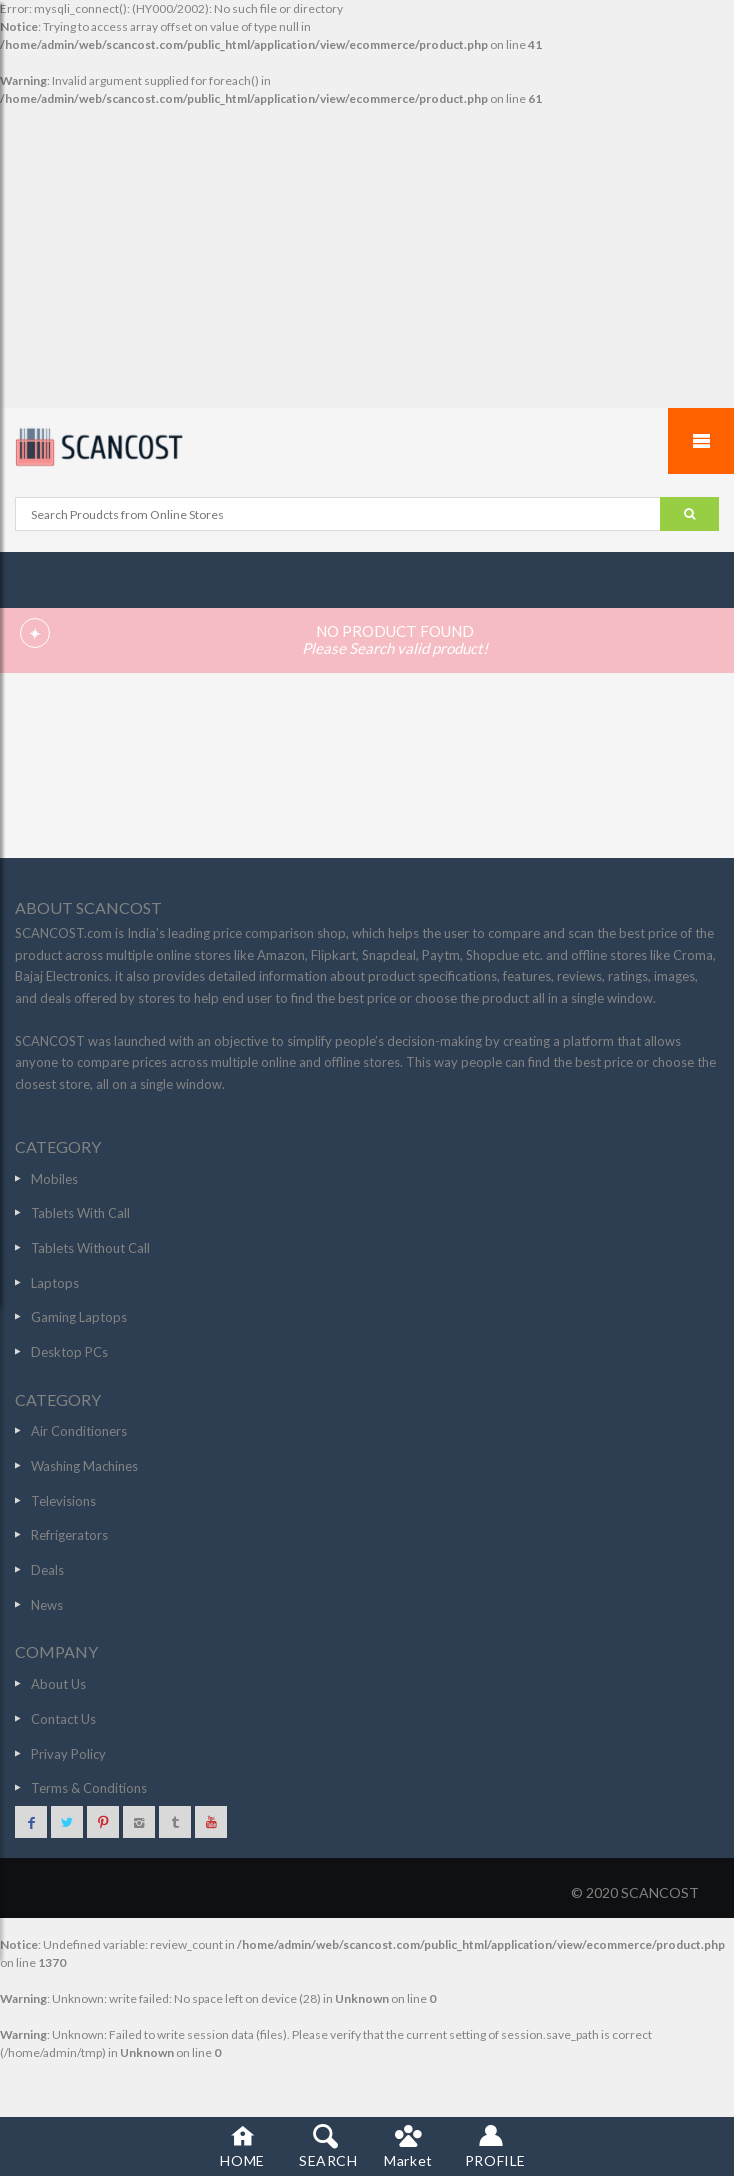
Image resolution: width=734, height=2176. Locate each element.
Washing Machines (84, 1466)
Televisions (63, 1501)
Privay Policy (68, 1754)
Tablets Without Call (90, 1248)
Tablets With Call (80, 1213)
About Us (58, 1684)
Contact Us (63, 1719)
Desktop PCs (69, 1352)
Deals (47, 1570)
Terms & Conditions (89, 1788)
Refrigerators (69, 1535)
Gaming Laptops (79, 1317)
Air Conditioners (79, 1431)
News (47, 1605)
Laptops (55, 1283)
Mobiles (54, 1179)
